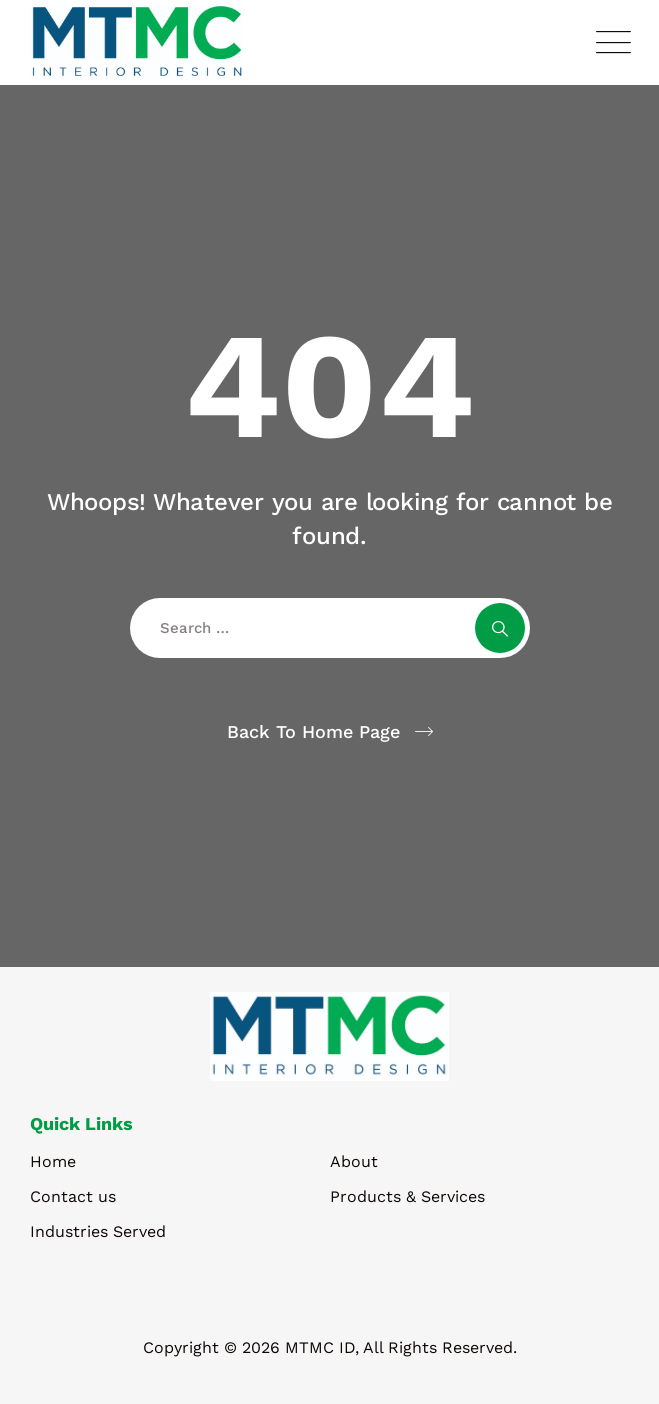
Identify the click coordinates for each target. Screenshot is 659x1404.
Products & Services (407, 1196)
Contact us (73, 1196)
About (354, 1161)
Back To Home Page (313, 731)
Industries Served (98, 1231)
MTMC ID (320, 1347)
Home (53, 1161)
